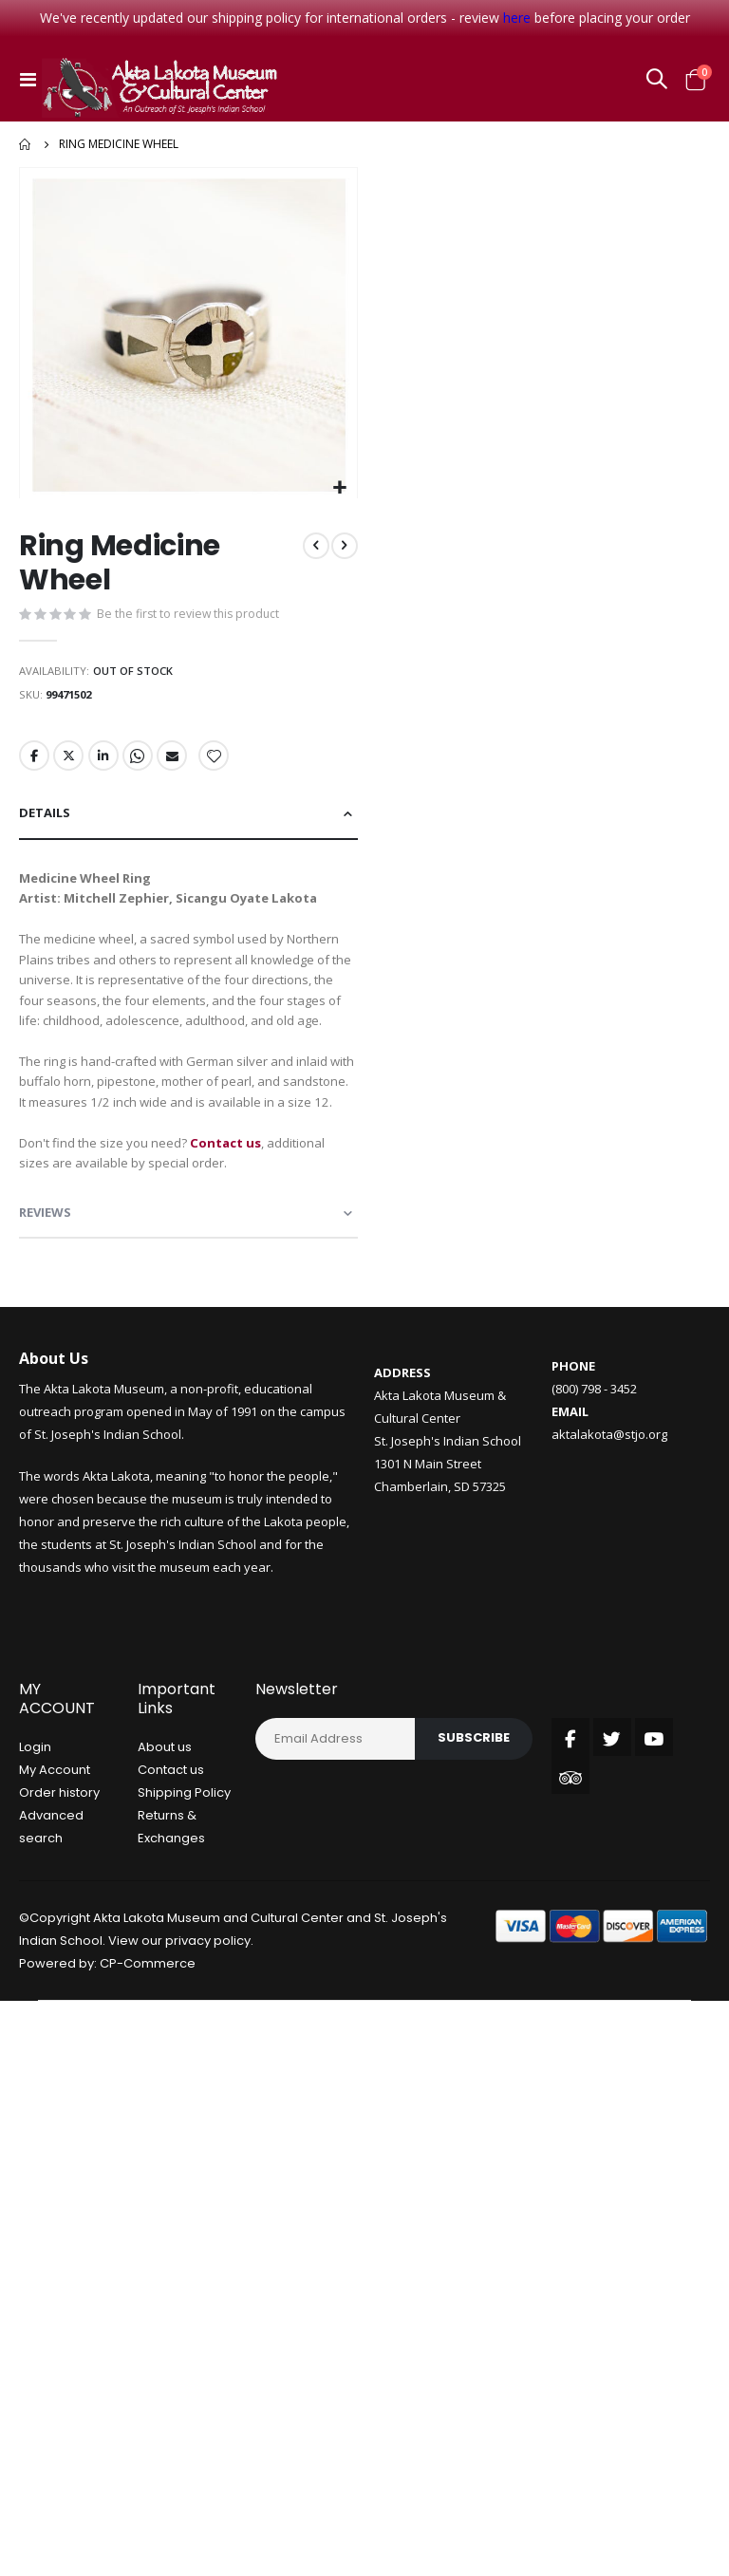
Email (175, 764)
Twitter (69, 764)
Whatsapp (140, 764)
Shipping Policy (184, 1887)
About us (165, 1842)
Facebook (34, 764)
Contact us (171, 1865)
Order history (59, 1887)
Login (35, 1842)
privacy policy (208, 2035)
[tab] (188, 823)
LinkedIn (105, 764)
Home (25, 144)
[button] (340, 488)
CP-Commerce (148, 2058)
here (517, 18)
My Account (54, 1865)
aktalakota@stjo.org (609, 1529)
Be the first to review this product (192, 616)
